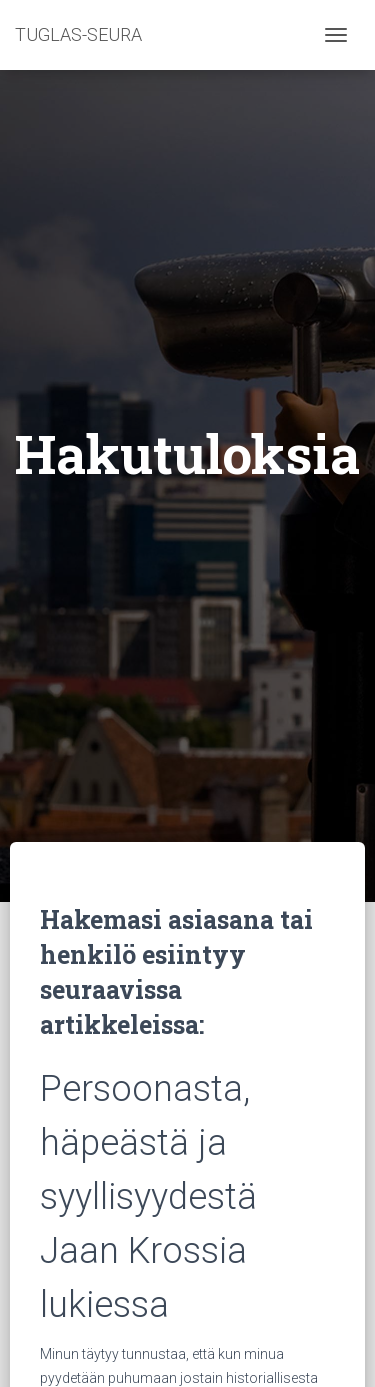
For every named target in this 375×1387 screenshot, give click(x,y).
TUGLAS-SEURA (78, 34)
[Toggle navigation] (336, 35)
